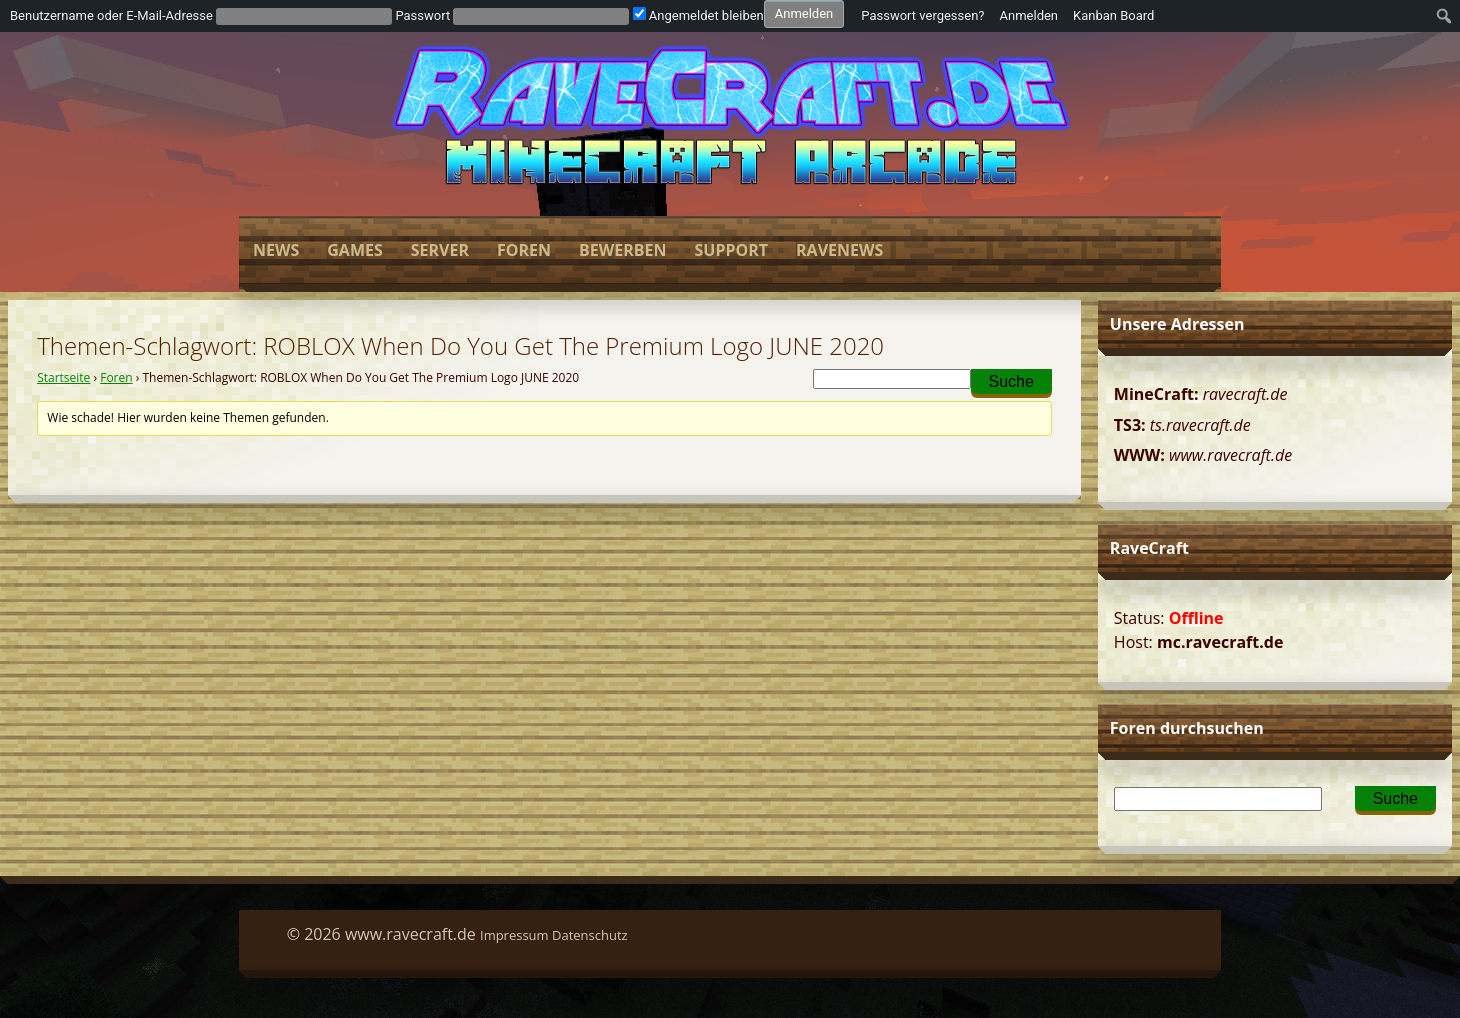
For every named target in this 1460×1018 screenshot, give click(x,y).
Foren (524, 250)
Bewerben (622, 250)
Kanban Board (1113, 15)
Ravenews (839, 250)
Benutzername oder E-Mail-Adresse (111, 15)
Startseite (63, 377)
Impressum (514, 935)
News (276, 250)
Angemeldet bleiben (698, 15)
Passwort (422, 15)
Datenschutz (590, 935)
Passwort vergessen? (922, 15)
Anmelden (1029, 15)
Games (354, 250)
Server (440, 250)
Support (731, 250)
